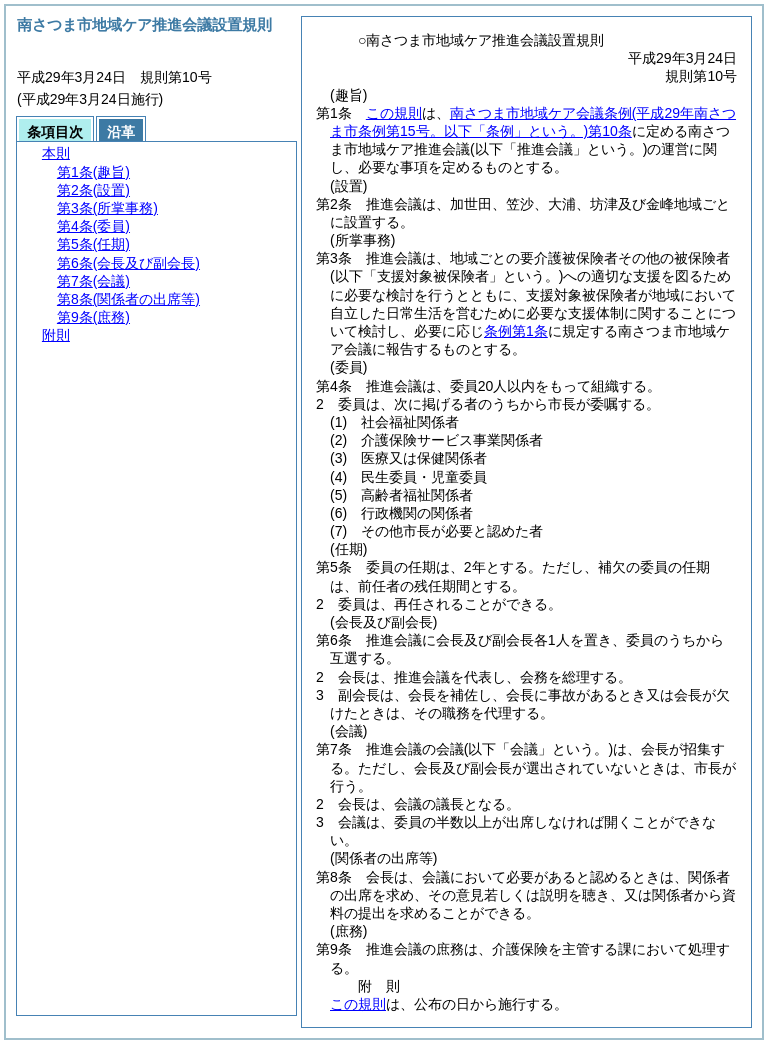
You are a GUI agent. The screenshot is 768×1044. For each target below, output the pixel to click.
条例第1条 (516, 331)
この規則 (394, 113)
